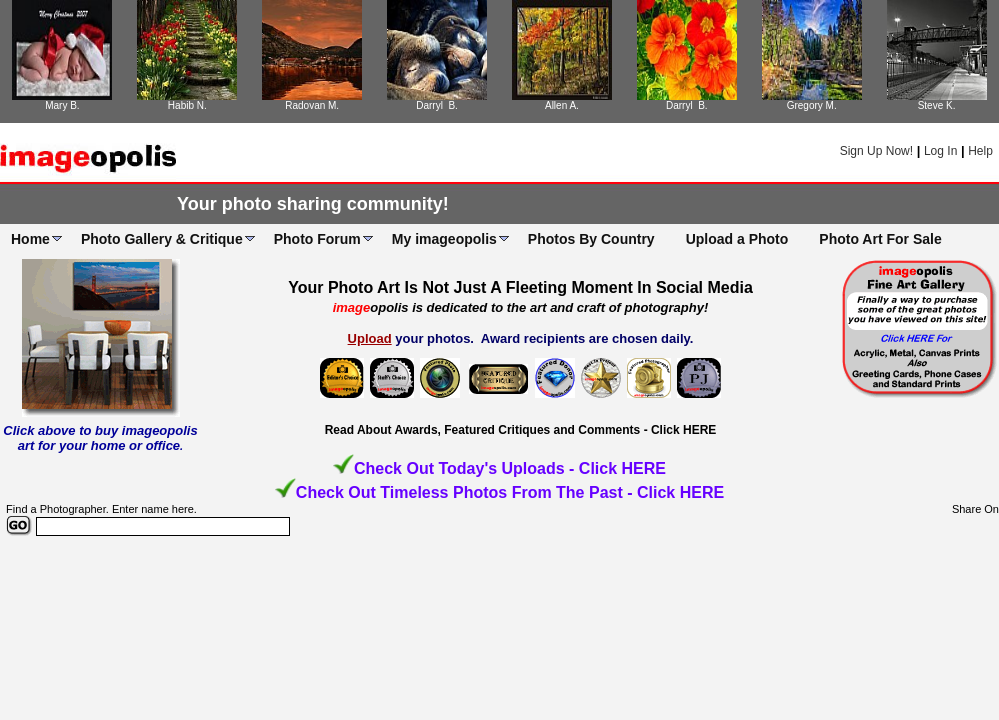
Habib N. (187, 105)
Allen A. (562, 105)
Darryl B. (437, 105)
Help (980, 151)
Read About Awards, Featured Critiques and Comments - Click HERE (521, 430)
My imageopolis (444, 239)
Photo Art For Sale (880, 239)
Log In (940, 151)
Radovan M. (312, 105)
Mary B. (62, 105)
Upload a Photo (737, 239)
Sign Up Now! (876, 151)
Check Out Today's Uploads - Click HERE (510, 468)
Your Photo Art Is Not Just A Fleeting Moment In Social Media (520, 287)
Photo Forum (317, 239)
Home (30, 239)
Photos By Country (591, 239)
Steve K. (937, 105)
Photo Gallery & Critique (162, 239)
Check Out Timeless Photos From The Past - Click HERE (510, 492)
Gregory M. (812, 105)
